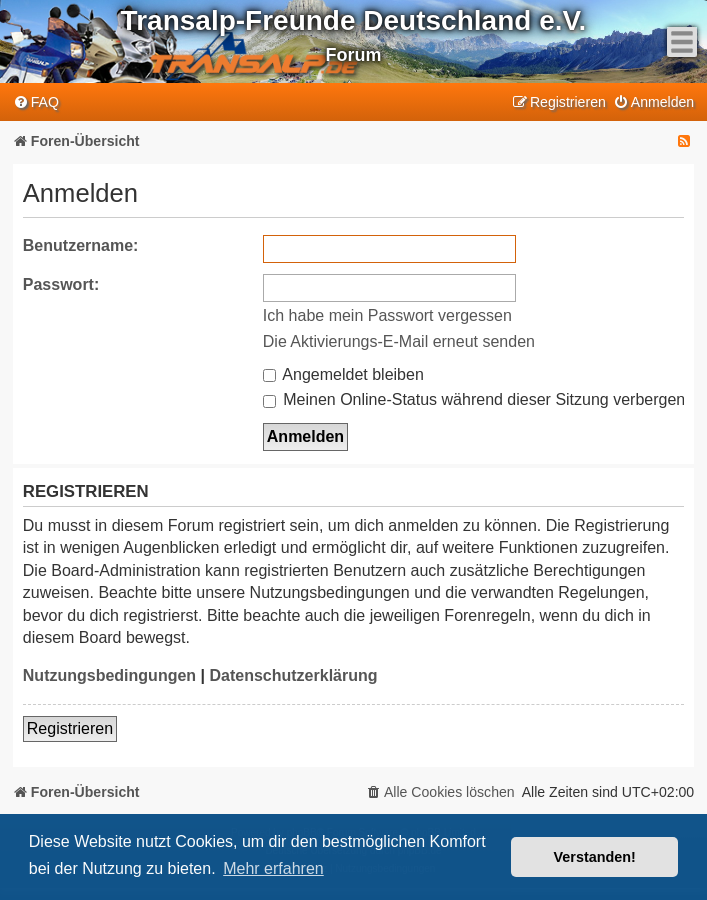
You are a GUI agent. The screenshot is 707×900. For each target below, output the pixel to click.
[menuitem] (36, 102)
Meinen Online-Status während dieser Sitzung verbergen (474, 399)
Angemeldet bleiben (343, 374)
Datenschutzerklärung (293, 675)
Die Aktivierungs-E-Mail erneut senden (399, 341)
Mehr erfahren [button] (273, 868)
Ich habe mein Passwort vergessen (387, 315)
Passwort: (61, 284)
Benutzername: (81, 245)
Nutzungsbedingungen (109, 675)
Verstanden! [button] (595, 857)
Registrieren (70, 728)
